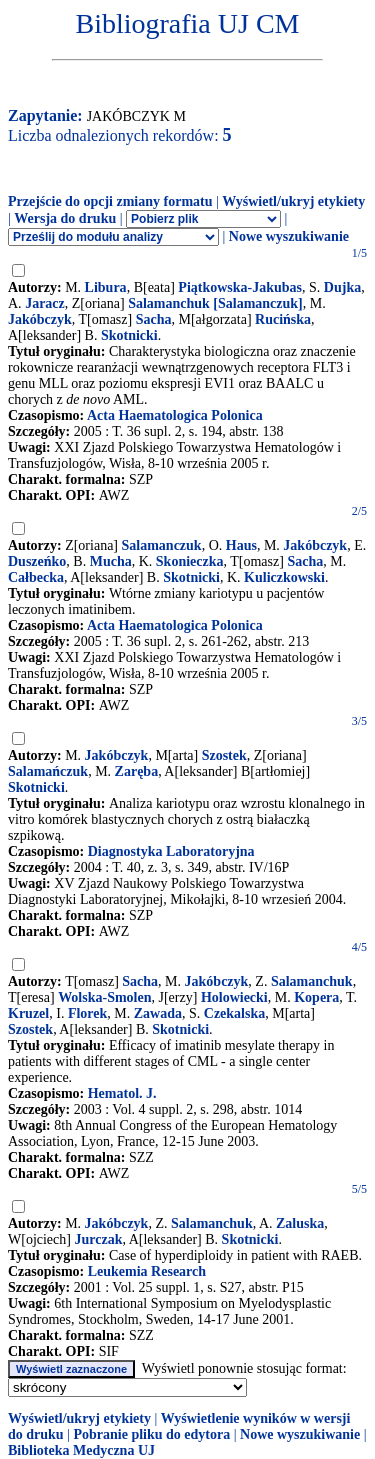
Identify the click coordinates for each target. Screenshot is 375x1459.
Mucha (111, 561)
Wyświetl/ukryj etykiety (293, 201)
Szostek (224, 755)
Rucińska (283, 319)
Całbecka (36, 577)
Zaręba (137, 771)
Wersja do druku (65, 218)
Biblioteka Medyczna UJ (81, 1450)
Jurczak (98, 1239)
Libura (106, 287)
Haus (241, 545)
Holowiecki (234, 997)
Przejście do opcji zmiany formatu (110, 201)
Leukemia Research (147, 1271)
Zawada (158, 1013)
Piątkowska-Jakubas (240, 287)
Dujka (342, 287)
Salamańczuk (48, 771)
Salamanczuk (162, 545)
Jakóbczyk (40, 319)
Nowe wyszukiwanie (289, 236)
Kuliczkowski (284, 577)
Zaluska (300, 1223)
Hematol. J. (122, 1093)
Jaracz (45, 303)
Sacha (154, 319)
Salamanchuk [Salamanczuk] (215, 303)
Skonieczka (190, 561)
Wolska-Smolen (104, 997)
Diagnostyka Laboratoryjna (171, 851)
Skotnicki (129, 335)
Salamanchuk (312, 981)
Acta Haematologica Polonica (175, 415)
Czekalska (234, 1013)
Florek (87, 1013)
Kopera (316, 997)
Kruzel (28, 1013)
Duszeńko (37, 561)
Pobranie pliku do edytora (151, 1434)
